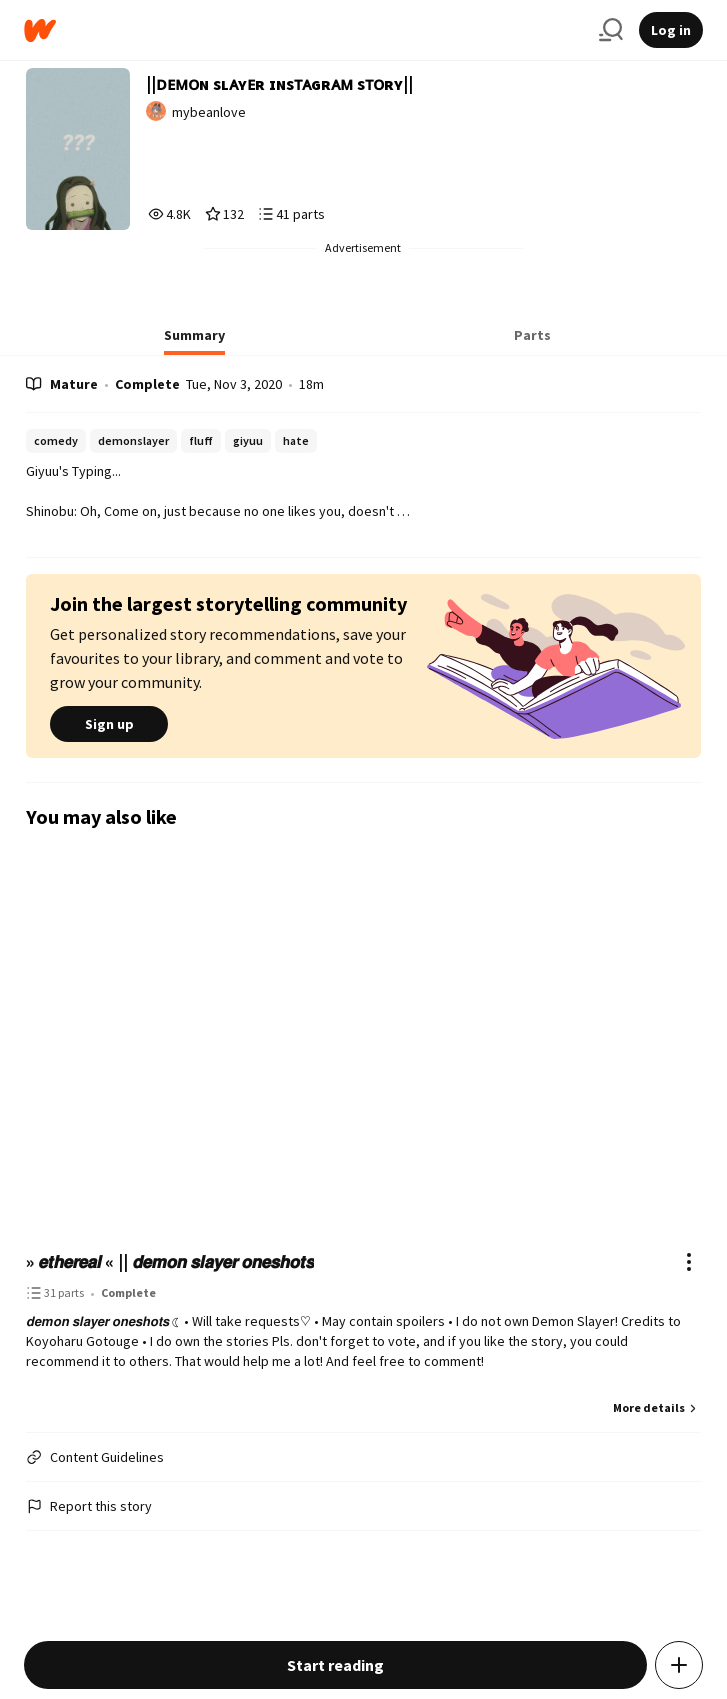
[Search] (611, 30)
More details (657, 1407)
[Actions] (689, 1262)
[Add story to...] (679, 1665)
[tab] (194, 341)
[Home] (303, 30)
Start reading (335, 1665)
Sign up (109, 724)
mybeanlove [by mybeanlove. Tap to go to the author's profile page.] (209, 112)
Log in (671, 30)
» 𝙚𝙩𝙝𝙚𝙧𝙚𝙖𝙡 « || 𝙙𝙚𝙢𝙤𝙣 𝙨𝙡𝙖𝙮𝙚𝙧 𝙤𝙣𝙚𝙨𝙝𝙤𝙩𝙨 (170, 1261)
